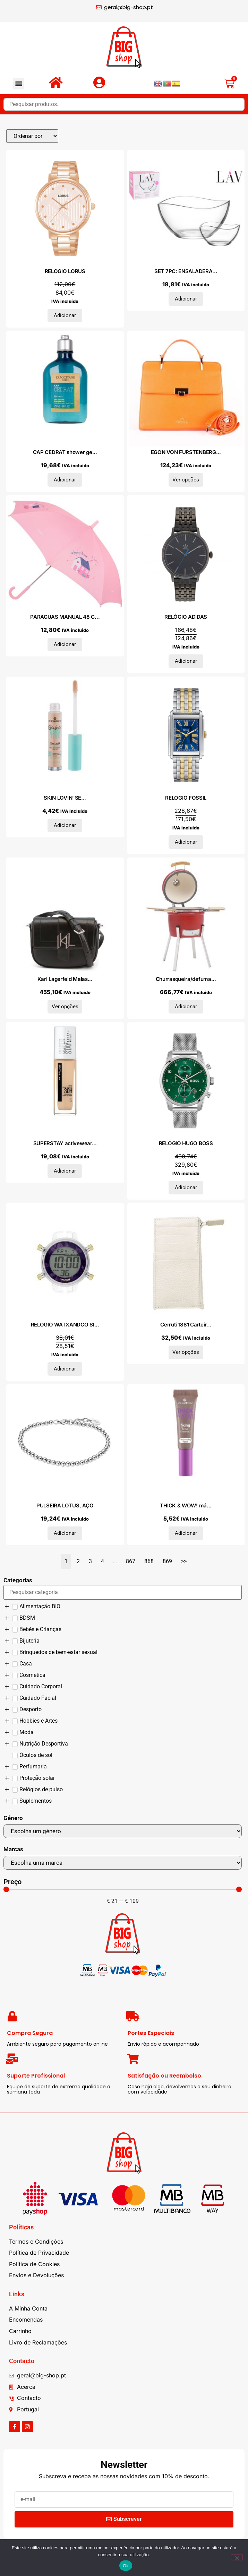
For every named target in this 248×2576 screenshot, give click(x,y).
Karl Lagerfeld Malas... (65, 979)
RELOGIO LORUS (65, 271)
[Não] (237, 2557)
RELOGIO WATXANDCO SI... (65, 1324)
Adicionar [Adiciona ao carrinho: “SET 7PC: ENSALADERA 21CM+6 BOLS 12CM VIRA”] (186, 299)
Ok (126, 2565)
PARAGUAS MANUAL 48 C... (65, 616)
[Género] (122, 1831)
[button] (18, 83)
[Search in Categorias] (122, 1592)
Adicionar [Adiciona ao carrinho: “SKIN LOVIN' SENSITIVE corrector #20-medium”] (65, 825)
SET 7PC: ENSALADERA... (185, 271)
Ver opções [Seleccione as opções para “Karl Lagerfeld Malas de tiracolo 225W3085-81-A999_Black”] (65, 1006)
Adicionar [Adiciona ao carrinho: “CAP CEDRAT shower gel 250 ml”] (65, 480)
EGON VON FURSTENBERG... (186, 452)
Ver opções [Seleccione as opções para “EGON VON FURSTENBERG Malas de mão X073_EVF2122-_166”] (185, 480)
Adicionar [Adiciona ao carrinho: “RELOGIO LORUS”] (65, 315)
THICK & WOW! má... (186, 1505)
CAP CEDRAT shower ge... (65, 452)
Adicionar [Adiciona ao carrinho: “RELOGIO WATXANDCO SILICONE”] (65, 1369)
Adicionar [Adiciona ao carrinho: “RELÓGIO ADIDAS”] (186, 661)
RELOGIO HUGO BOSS (186, 1143)
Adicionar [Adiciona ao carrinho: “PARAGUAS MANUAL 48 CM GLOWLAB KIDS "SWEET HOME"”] (65, 644)
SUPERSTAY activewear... (65, 1143)
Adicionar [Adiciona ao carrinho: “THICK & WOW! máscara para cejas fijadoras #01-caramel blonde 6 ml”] (186, 1533)
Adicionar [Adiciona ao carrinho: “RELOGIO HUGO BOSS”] (186, 1187)
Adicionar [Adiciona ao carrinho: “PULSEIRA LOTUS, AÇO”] (65, 1533)
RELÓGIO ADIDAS (185, 616)
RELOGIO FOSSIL (185, 797)
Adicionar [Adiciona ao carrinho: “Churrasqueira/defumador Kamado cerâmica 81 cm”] (186, 1006)
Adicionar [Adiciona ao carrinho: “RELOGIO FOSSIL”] (186, 842)
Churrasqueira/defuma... (186, 979)
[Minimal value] (122, 1889)
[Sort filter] (32, 136)
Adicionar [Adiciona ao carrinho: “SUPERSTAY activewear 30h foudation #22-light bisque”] (65, 1171)
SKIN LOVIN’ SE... (65, 797)
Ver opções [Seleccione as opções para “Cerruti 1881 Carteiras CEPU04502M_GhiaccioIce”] (185, 1352)
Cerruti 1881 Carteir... (185, 1324)
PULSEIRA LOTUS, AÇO (64, 1505)
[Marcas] (122, 1863)
